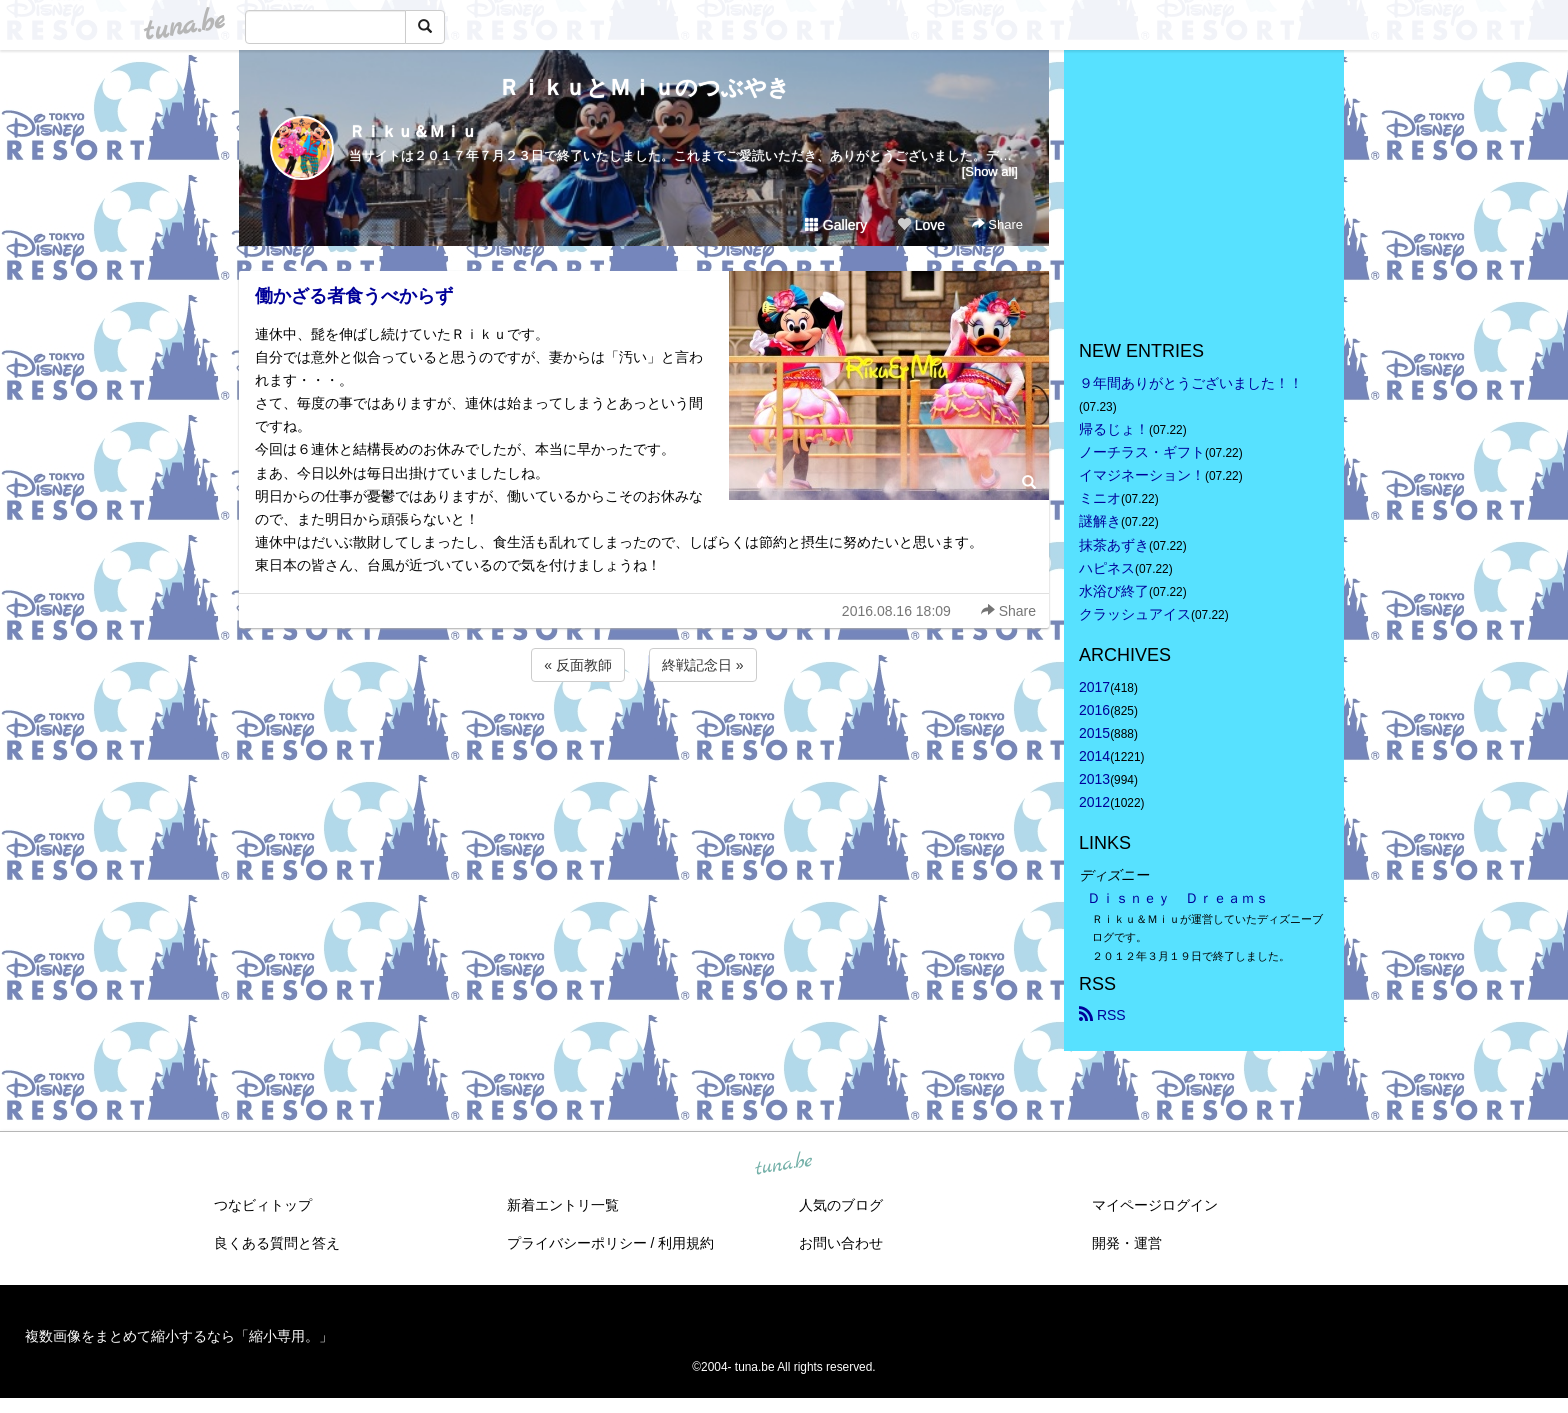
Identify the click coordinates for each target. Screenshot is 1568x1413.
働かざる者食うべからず (354, 296)
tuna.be (783, 1164)
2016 (1094, 710)
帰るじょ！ (1114, 429)
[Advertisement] (644, 740)
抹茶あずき (1114, 545)
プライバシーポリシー (577, 1243)
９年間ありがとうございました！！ (1191, 383)
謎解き (1100, 521)
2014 (1094, 756)
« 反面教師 (578, 665)
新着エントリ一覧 (563, 1205)
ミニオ (1100, 498)
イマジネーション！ (1142, 475)
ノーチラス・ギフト (1142, 452)
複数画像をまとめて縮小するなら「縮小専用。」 (179, 1336)
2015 (1094, 733)
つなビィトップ (263, 1205)
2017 (1094, 687)
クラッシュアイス (1135, 614)
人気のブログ (841, 1205)
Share (997, 224)
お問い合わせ (841, 1243)
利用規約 (686, 1243)
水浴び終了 (1114, 591)
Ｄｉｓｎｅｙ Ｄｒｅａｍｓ (1178, 898)
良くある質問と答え (277, 1243)
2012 (1094, 802)
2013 (1094, 779)
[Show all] (990, 171)
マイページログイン (1155, 1205)
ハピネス (1107, 568)
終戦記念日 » (703, 665)
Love (921, 225)
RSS (1102, 1015)
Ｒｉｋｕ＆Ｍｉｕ (413, 131)
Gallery (836, 225)
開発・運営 (1127, 1243)
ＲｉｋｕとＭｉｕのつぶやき (644, 87)
